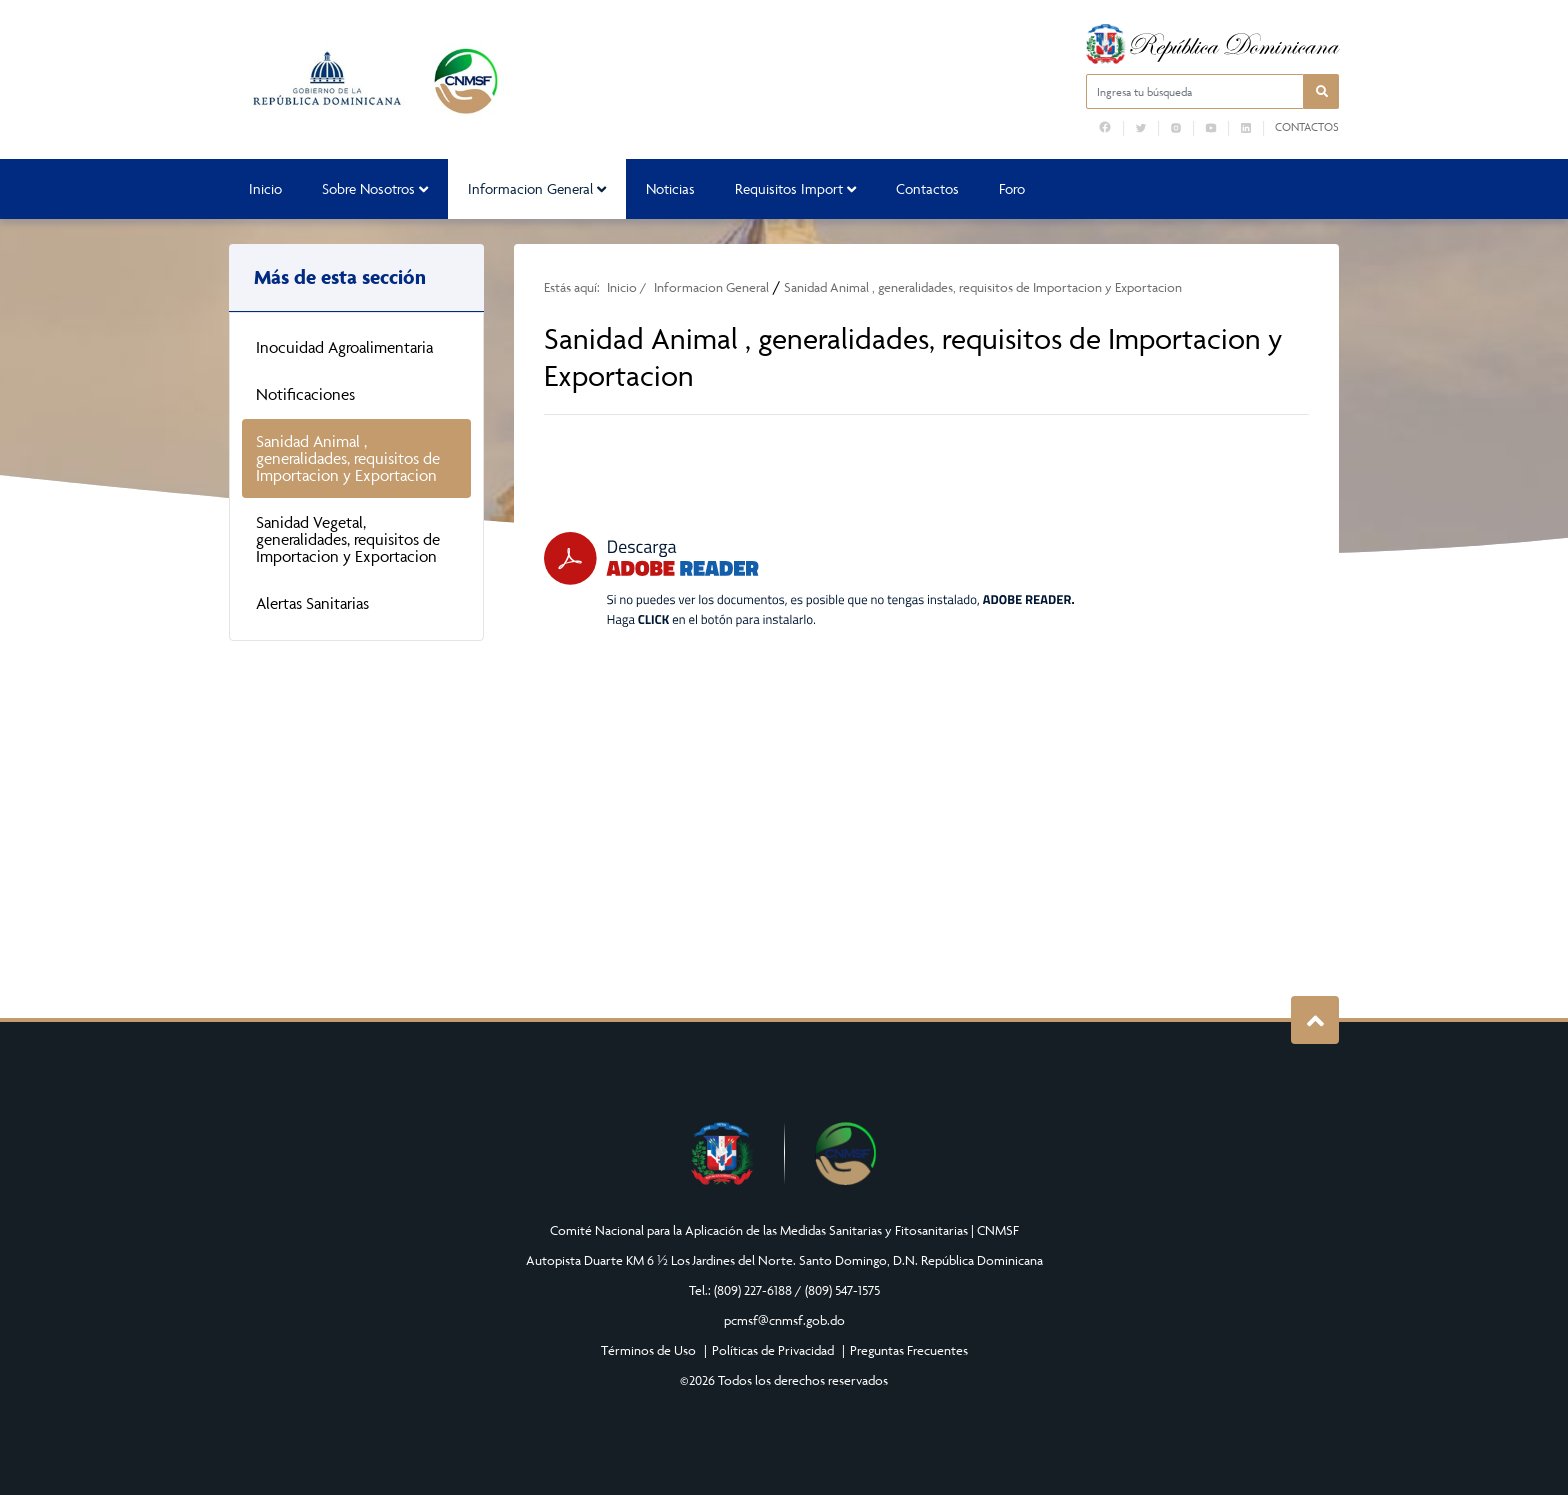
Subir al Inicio (1315, 1020)
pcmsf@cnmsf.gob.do (784, 1320)
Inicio (265, 188)
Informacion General (537, 188)
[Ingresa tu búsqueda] (1195, 91)
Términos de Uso (648, 1350)
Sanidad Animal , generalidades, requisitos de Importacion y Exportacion (348, 458)
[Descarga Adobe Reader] (809, 579)
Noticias (670, 188)
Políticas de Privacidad (773, 1350)
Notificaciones (305, 394)
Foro (1012, 188)
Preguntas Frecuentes (909, 1350)
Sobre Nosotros (375, 188)
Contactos (1307, 127)
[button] (1321, 91)
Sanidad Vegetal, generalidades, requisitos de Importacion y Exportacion (348, 539)
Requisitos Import (795, 188)
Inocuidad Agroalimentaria (344, 347)
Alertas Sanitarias (312, 603)
